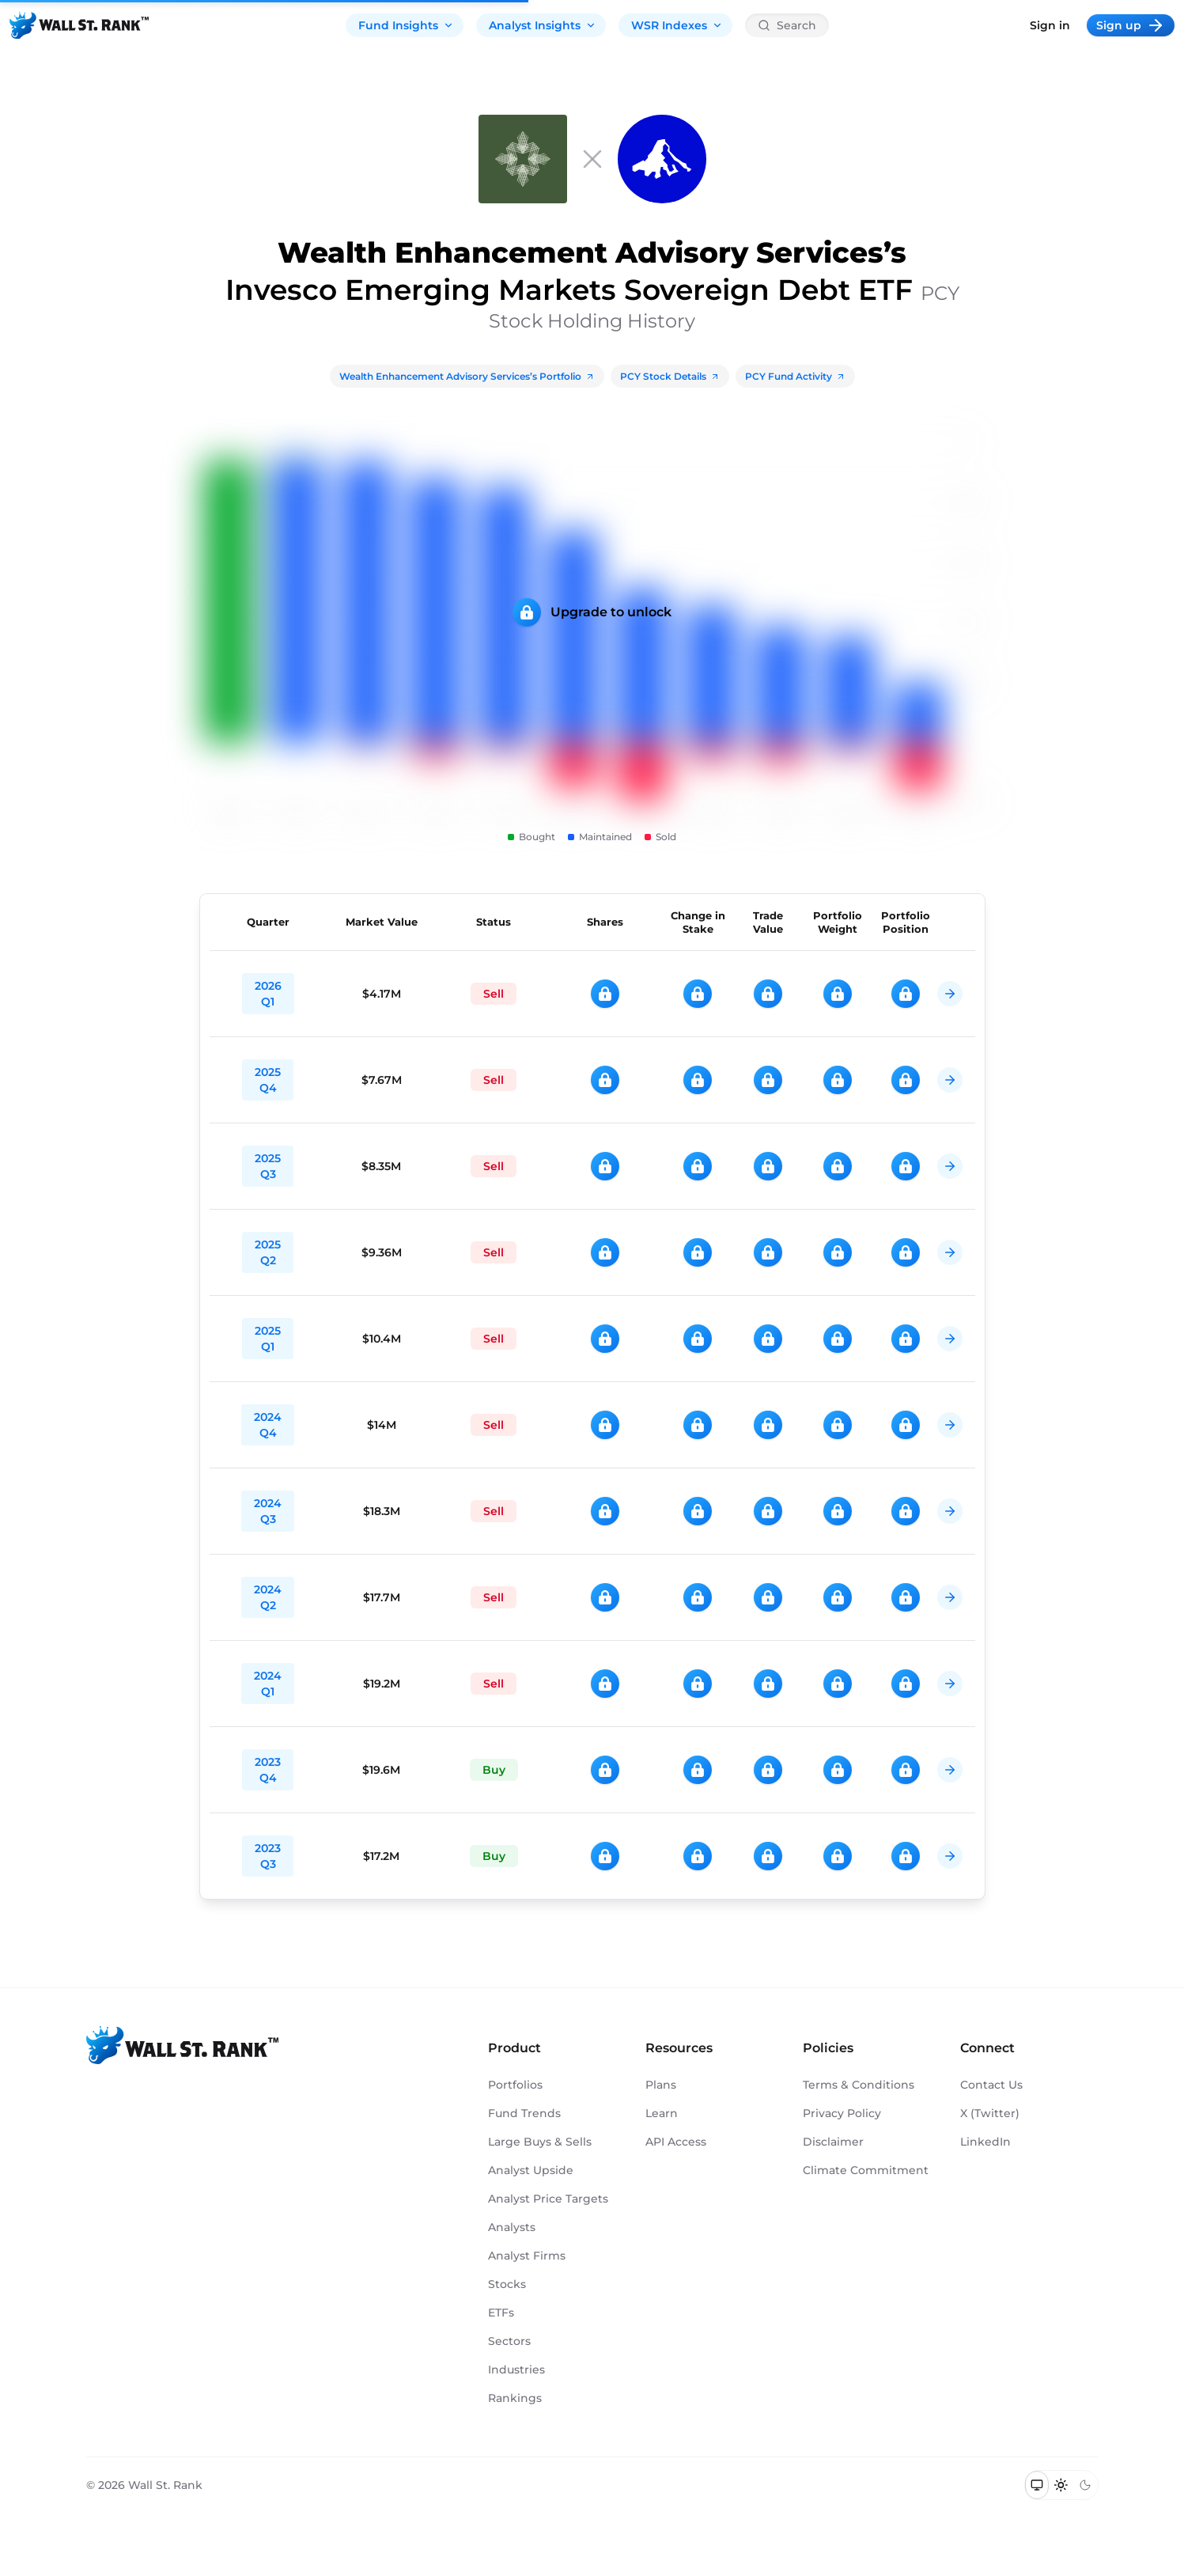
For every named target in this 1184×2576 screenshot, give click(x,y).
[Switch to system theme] (1037, 2485)
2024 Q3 (268, 1511)
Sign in (1050, 25)
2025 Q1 (268, 1339)
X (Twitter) (989, 2113)
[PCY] (662, 159)
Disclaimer (833, 2142)
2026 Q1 (268, 994)
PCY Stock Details (670, 376)
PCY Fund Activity (795, 376)
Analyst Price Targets (548, 2198)
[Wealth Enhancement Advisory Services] (523, 159)
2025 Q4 (268, 1080)
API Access (675, 2142)
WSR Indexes (677, 25)
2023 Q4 (268, 1770)
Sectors (509, 2341)
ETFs (501, 2312)
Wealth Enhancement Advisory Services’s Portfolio (467, 376)
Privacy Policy (842, 2113)
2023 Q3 (268, 1856)
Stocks (507, 2284)
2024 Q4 (268, 1425)
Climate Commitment (866, 2170)
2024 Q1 (268, 1684)
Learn (661, 2113)
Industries (516, 2369)
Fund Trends (524, 2113)
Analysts (511, 2227)
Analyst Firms (527, 2255)
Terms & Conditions (858, 2085)
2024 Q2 (268, 1597)
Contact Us (991, 2085)
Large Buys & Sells (540, 2142)
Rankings (515, 2398)
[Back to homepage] (79, 25)
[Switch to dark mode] (1085, 2485)
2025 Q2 (268, 1252)
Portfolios (515, 2085)
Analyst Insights (542, 25)
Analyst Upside (530, 2170)
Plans (660, 2085)
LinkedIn (985, 2142)
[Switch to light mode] (1061, 2485)
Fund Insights (406, 25)
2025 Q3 (268, 1166)
